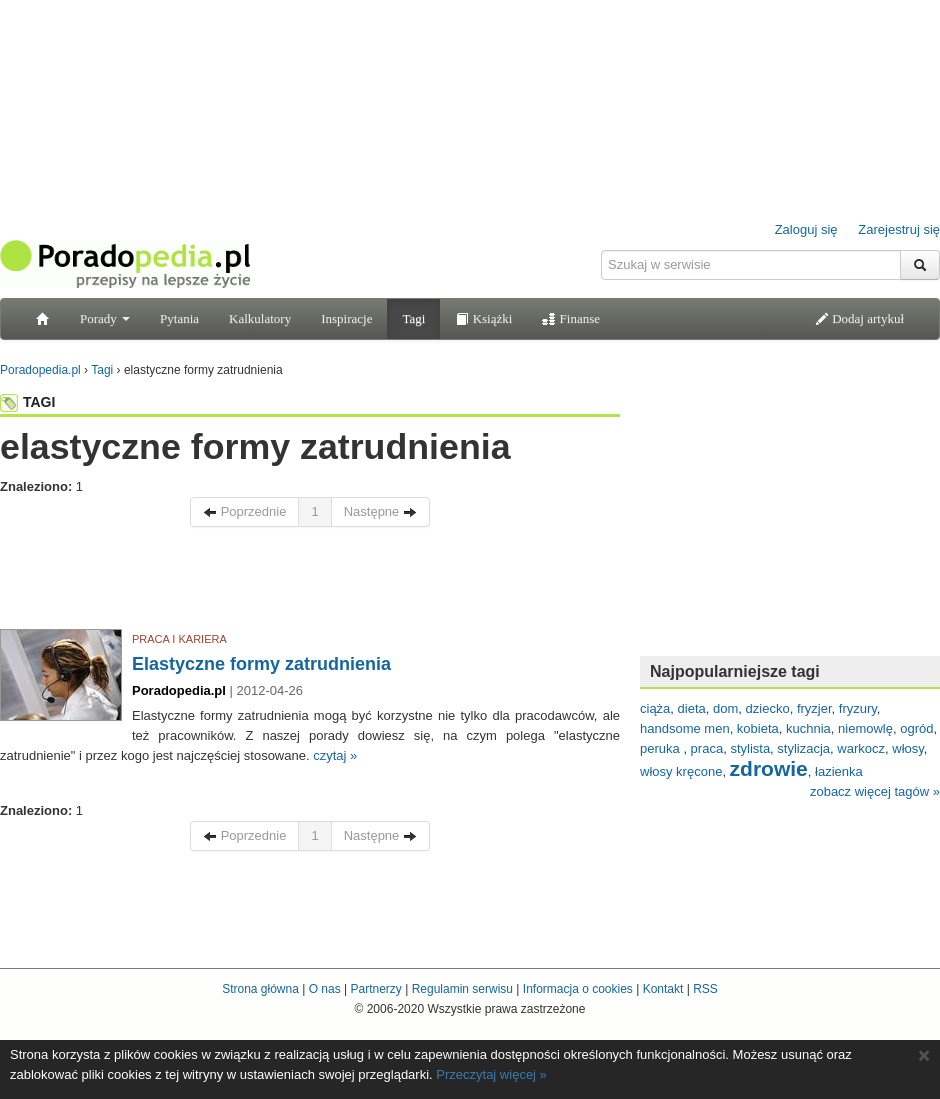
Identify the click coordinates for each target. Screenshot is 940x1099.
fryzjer (814, 708)
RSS (705, 989)
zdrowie (769, 768)
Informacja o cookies (578, 989)
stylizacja (803, 748)
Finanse (571, 318)
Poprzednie (244, 511)
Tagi (413, 318)
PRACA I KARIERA (179, 639)
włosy (908, 748)
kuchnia (808, 728)
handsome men (685, 728)
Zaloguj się (806, 229)
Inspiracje (346, 318)
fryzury (858, 708)
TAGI (27, 402)
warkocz (861, 748)
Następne (380, 511)
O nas (325, 989)
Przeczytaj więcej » (491, 1074)
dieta (692, 708)
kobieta (758, 728)
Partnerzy (375, 989)
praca (707, 748)
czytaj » (335, 755)
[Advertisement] (310, 583)
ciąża (655, 708)
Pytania (179, 318)
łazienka (839, 771)
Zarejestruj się (899, 229)
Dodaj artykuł (859, 318)
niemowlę (865, 728)
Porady (105, 318)
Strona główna (260, 989)
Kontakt (663, 989)
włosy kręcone (681, 771)
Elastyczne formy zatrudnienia (261, 664)
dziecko (768, 708)
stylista (750, 748)
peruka (661, 748)
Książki (483, 318)
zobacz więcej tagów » (875, 791)
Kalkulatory (260, 318)
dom (725, 708)
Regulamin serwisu (462, 989)
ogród (916, 728)
